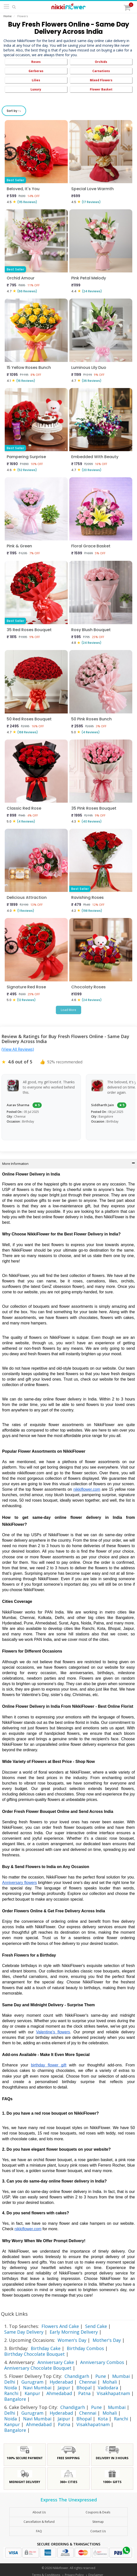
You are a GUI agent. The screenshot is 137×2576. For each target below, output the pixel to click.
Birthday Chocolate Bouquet (34, 2354)
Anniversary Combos (102, 2362)
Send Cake (96, 2326)
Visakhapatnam (113, 2393)
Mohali (110, 2382)
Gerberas (36, 71)
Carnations (101, 71)
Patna (84, 2393)
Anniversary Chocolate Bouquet (37, 2368)
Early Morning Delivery (74, 2332)
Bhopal (84, 2388)
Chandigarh (77, 2376)
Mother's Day (107, 2340)
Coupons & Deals (98, 2512)
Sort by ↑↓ (14, 111)
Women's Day (72, 2340)
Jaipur (64, 2388)
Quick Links (14, 2314)
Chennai (87, 2382)
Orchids (101, 62)
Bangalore (15, 2399)
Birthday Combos (85, 2348)
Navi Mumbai (37, 2388)
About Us (39, 2512)
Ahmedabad (59, 2393)
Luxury (36, 89)
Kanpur (32, 2393)
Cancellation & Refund (39, 2522)
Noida (10, 2388)
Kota (103, 2419)
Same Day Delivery (23, 2332)
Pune (100, 2376)
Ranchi (11, 2393)
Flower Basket (101, 89)
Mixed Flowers (101, 80)
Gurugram (32, 2382)
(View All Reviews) (17, 1049)
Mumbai (121, 2376)
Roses (36, 62)
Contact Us (98, 2531)
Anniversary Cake (55, 2362)
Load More (68, 1010)
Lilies (36, 80)
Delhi (9, 2382)
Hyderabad (61, 2382)
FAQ (39, 2531)
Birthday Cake (46, 2348)
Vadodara (108, 2388)
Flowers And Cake (60, 2326)
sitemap (98, 2522)
